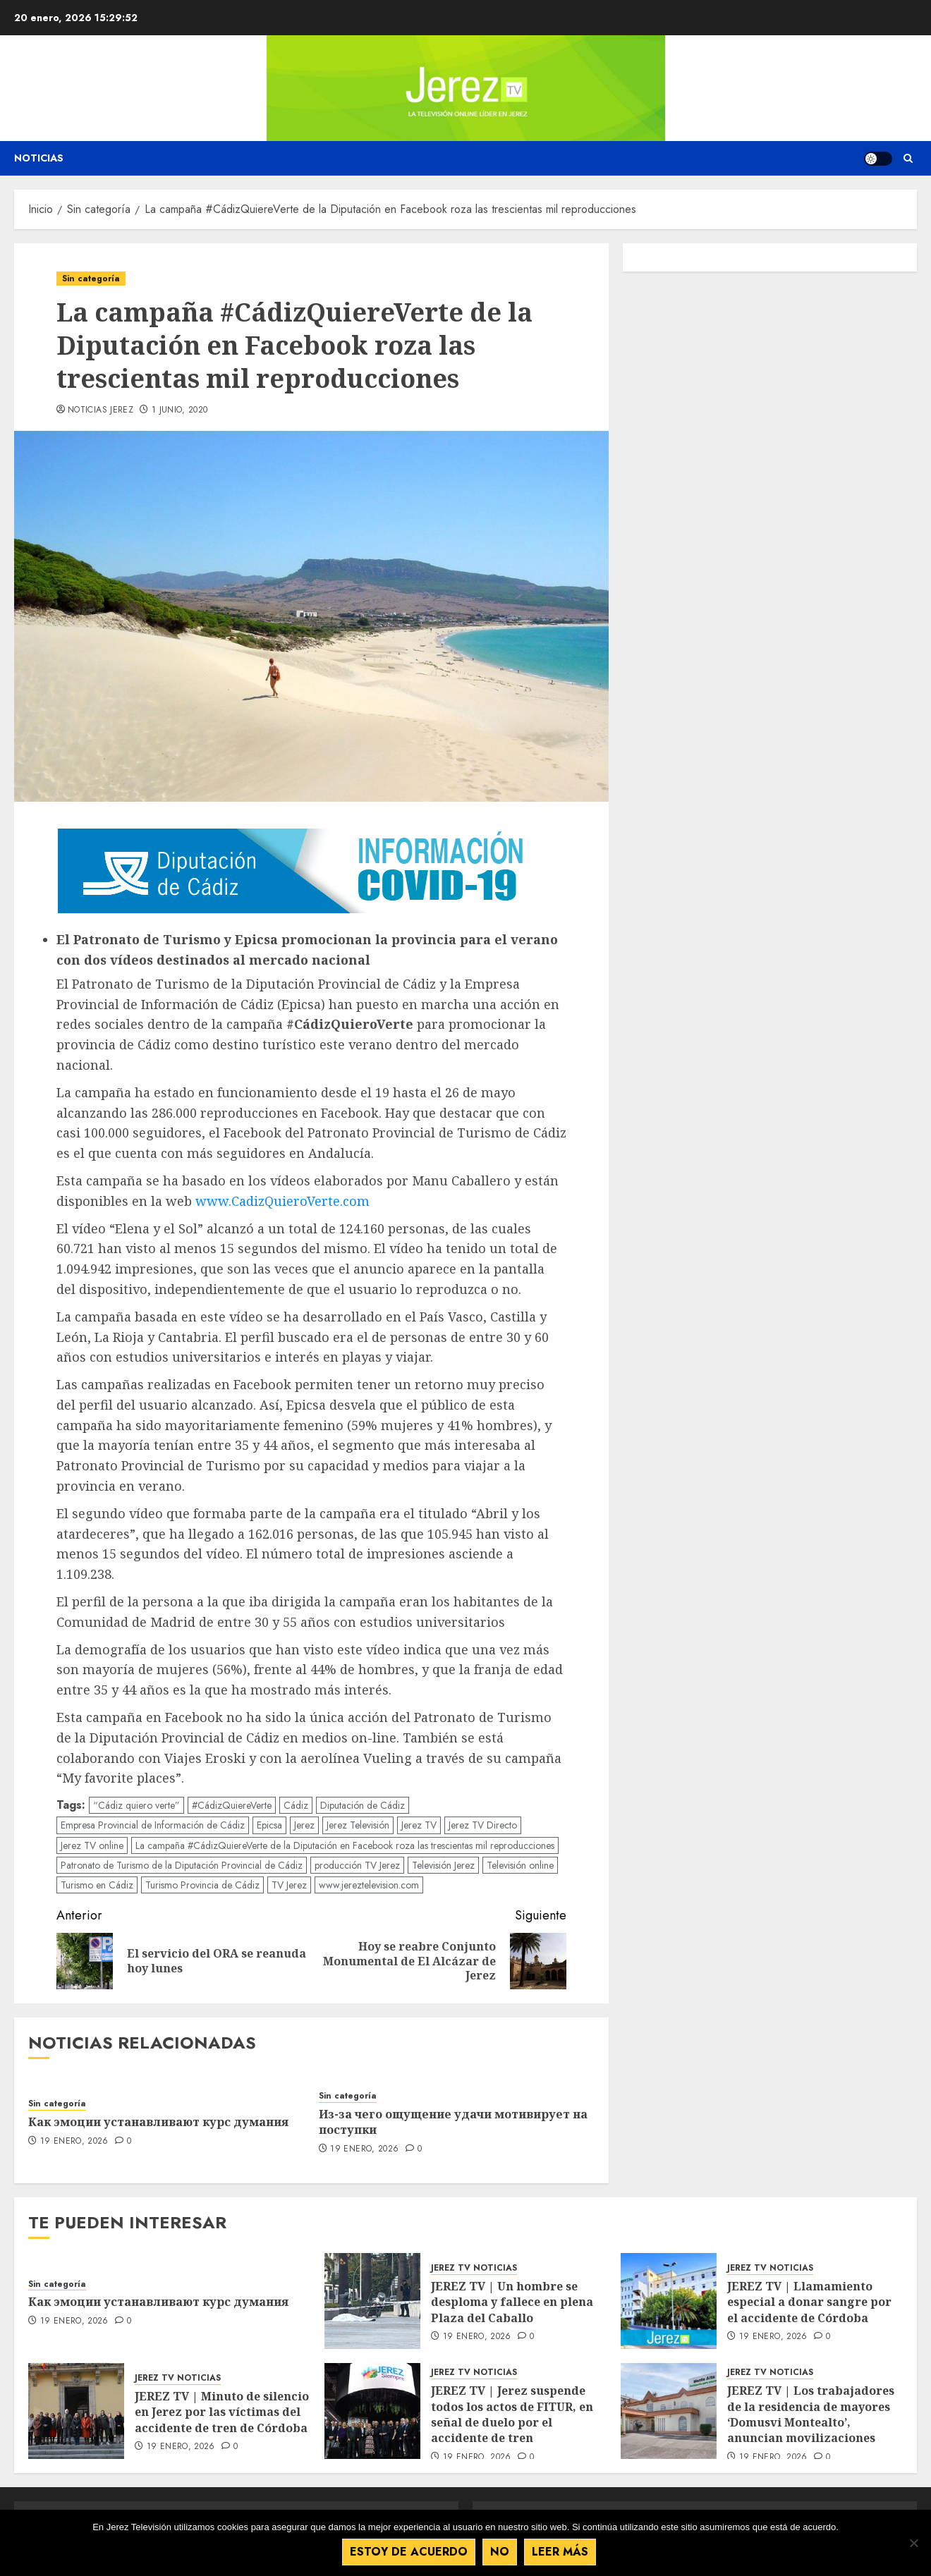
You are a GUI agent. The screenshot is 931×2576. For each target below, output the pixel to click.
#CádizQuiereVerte (232, 1805)
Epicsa (269, 1825)
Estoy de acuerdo (409, 2552)
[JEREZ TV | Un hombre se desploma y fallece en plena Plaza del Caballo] (372, 2301)
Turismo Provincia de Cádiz (202, 1885)
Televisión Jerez (443, 1865)
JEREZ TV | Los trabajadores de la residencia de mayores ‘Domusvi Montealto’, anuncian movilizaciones (810, 2414)
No (499, 2552)
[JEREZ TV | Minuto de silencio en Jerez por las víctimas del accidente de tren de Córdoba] (76, 2411)
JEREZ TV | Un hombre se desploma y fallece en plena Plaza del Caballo (512, 2302)
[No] (913, 2543)
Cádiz (296, 1805)
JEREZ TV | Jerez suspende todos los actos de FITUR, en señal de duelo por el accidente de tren (512, 2414)
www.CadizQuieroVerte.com (282, 1200)
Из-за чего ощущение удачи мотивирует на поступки (453, 2121)
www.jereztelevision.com (369, 1885)
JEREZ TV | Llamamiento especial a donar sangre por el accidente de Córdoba (809, 2302)
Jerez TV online (92, 1845)
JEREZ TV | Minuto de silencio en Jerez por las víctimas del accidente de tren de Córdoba (222, 2412)
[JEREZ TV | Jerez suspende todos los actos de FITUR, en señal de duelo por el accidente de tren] (372, 2411)
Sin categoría (91, 278)
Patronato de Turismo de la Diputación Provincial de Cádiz (182, 1865)
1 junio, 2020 (180, 410)
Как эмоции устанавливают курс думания (158, 2122)
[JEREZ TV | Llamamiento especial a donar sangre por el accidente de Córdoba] (669, 2301)
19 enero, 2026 (74, 2141)
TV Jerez (289, 1885)
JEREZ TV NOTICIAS (474, 2268)
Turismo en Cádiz (97, 1885)
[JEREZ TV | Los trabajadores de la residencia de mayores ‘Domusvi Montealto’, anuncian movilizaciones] (669, 2411)
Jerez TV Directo (483, 1825)
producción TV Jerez (357, 1865)
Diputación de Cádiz (362, 1805)
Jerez (304, 1825)
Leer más (560, 2552)
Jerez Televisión (358, 1825)
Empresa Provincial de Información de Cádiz (153, 1825)
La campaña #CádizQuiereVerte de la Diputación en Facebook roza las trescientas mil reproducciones (344, 1845)
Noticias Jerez (100, 410)
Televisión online (520, 1865)
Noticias (38, 158)
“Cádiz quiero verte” (136, 1805)
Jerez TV (419, 1825)
